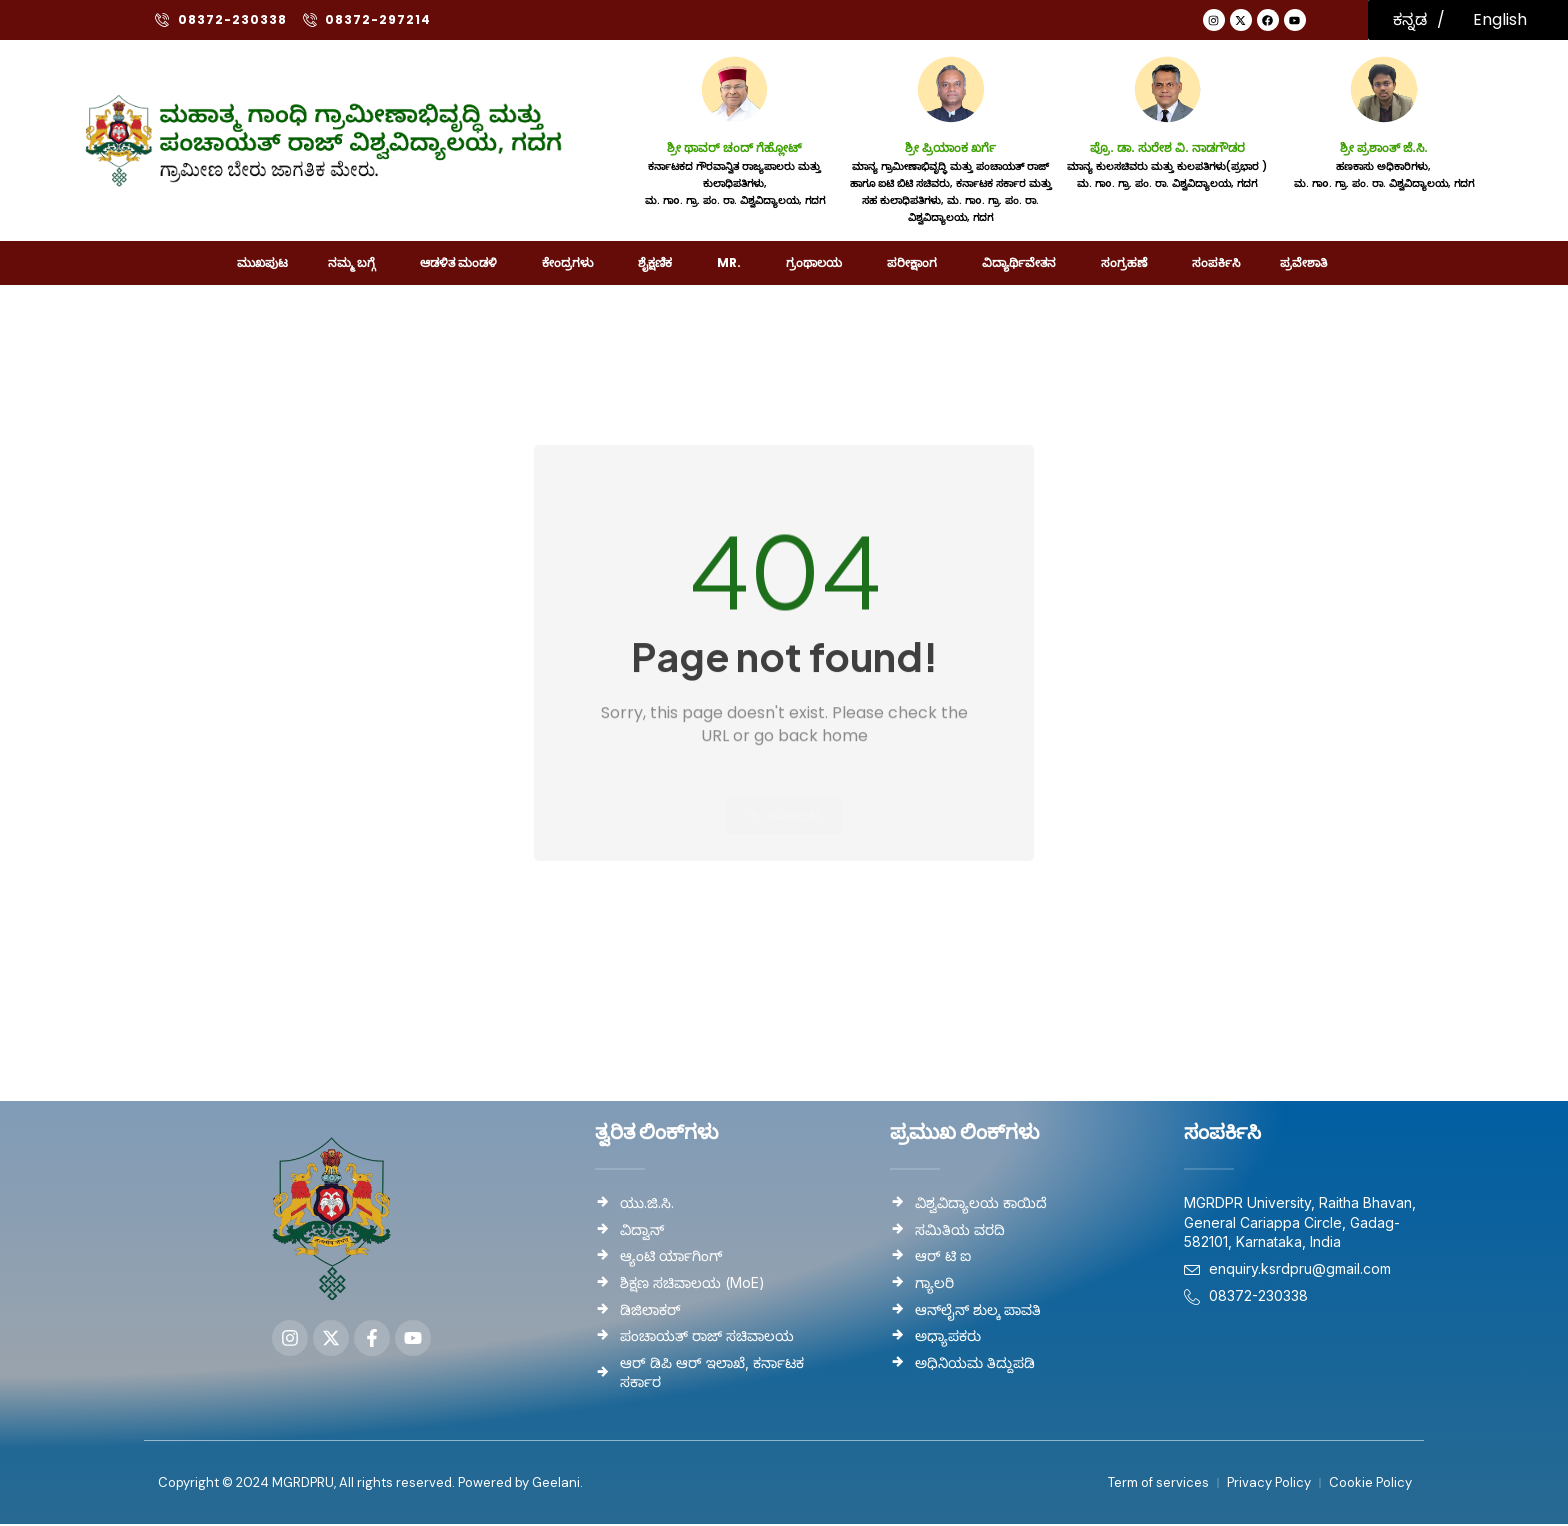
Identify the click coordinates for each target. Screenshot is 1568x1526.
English (1500, 19)
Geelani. (556, 1484)
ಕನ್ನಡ (1410, 19)
